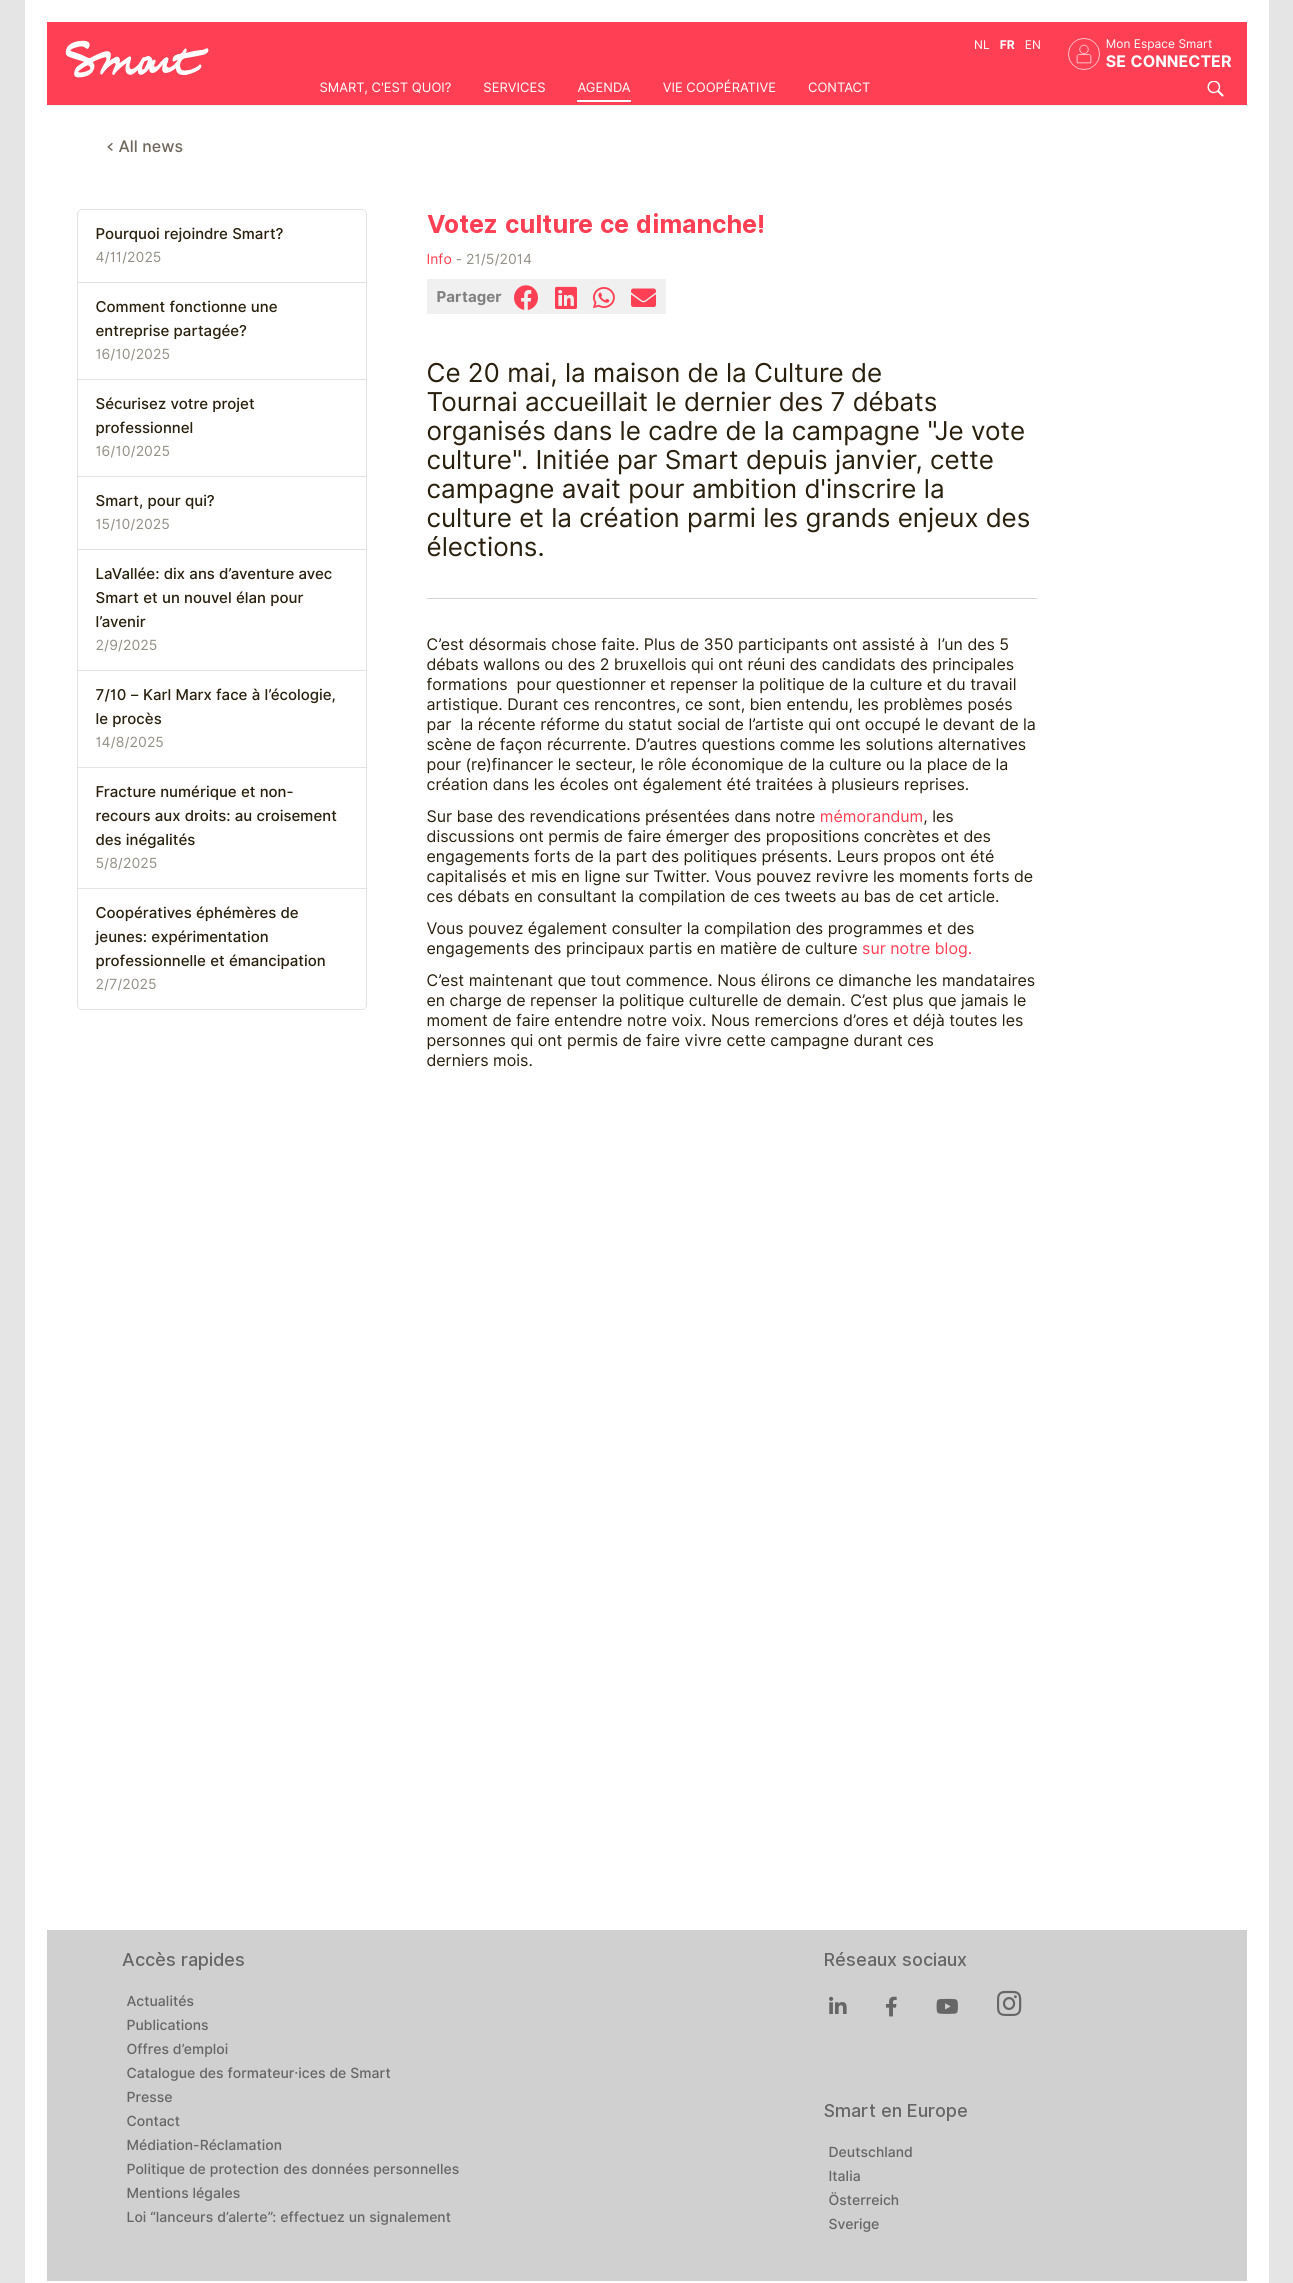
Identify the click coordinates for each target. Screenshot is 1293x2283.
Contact (839, 88)
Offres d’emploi (178, 2050)
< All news (145, 146)
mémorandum (869, 816)
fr (1007, 44)
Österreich (864, 2201)
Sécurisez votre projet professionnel (175, 416)
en (1033, 44)
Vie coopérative (719, 88)
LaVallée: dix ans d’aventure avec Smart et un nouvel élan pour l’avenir (214, 598)
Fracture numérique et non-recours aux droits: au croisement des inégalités (216, 816)
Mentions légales (184, 2194)
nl (982, 44)
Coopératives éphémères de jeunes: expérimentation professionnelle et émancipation (211, 937)
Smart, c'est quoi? (386, 88)
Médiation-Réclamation (205, 2146)
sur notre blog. (917, 948)
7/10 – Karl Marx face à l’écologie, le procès (216, 707)
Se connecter (1169, 61)
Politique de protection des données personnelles (293, 2170)
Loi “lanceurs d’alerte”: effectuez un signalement (289, 2218)
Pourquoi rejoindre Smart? (190, 234)
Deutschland (871, 2153)
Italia (845, 2177)
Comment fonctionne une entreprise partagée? (187, 319)
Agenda (603, 88)
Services (514, 88)
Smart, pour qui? (155, 501)
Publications (168, 2026)
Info (439, 260)
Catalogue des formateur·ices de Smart (259, 2074)
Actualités (160, 2002)
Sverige (854, 2225)
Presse (150, 2098)
